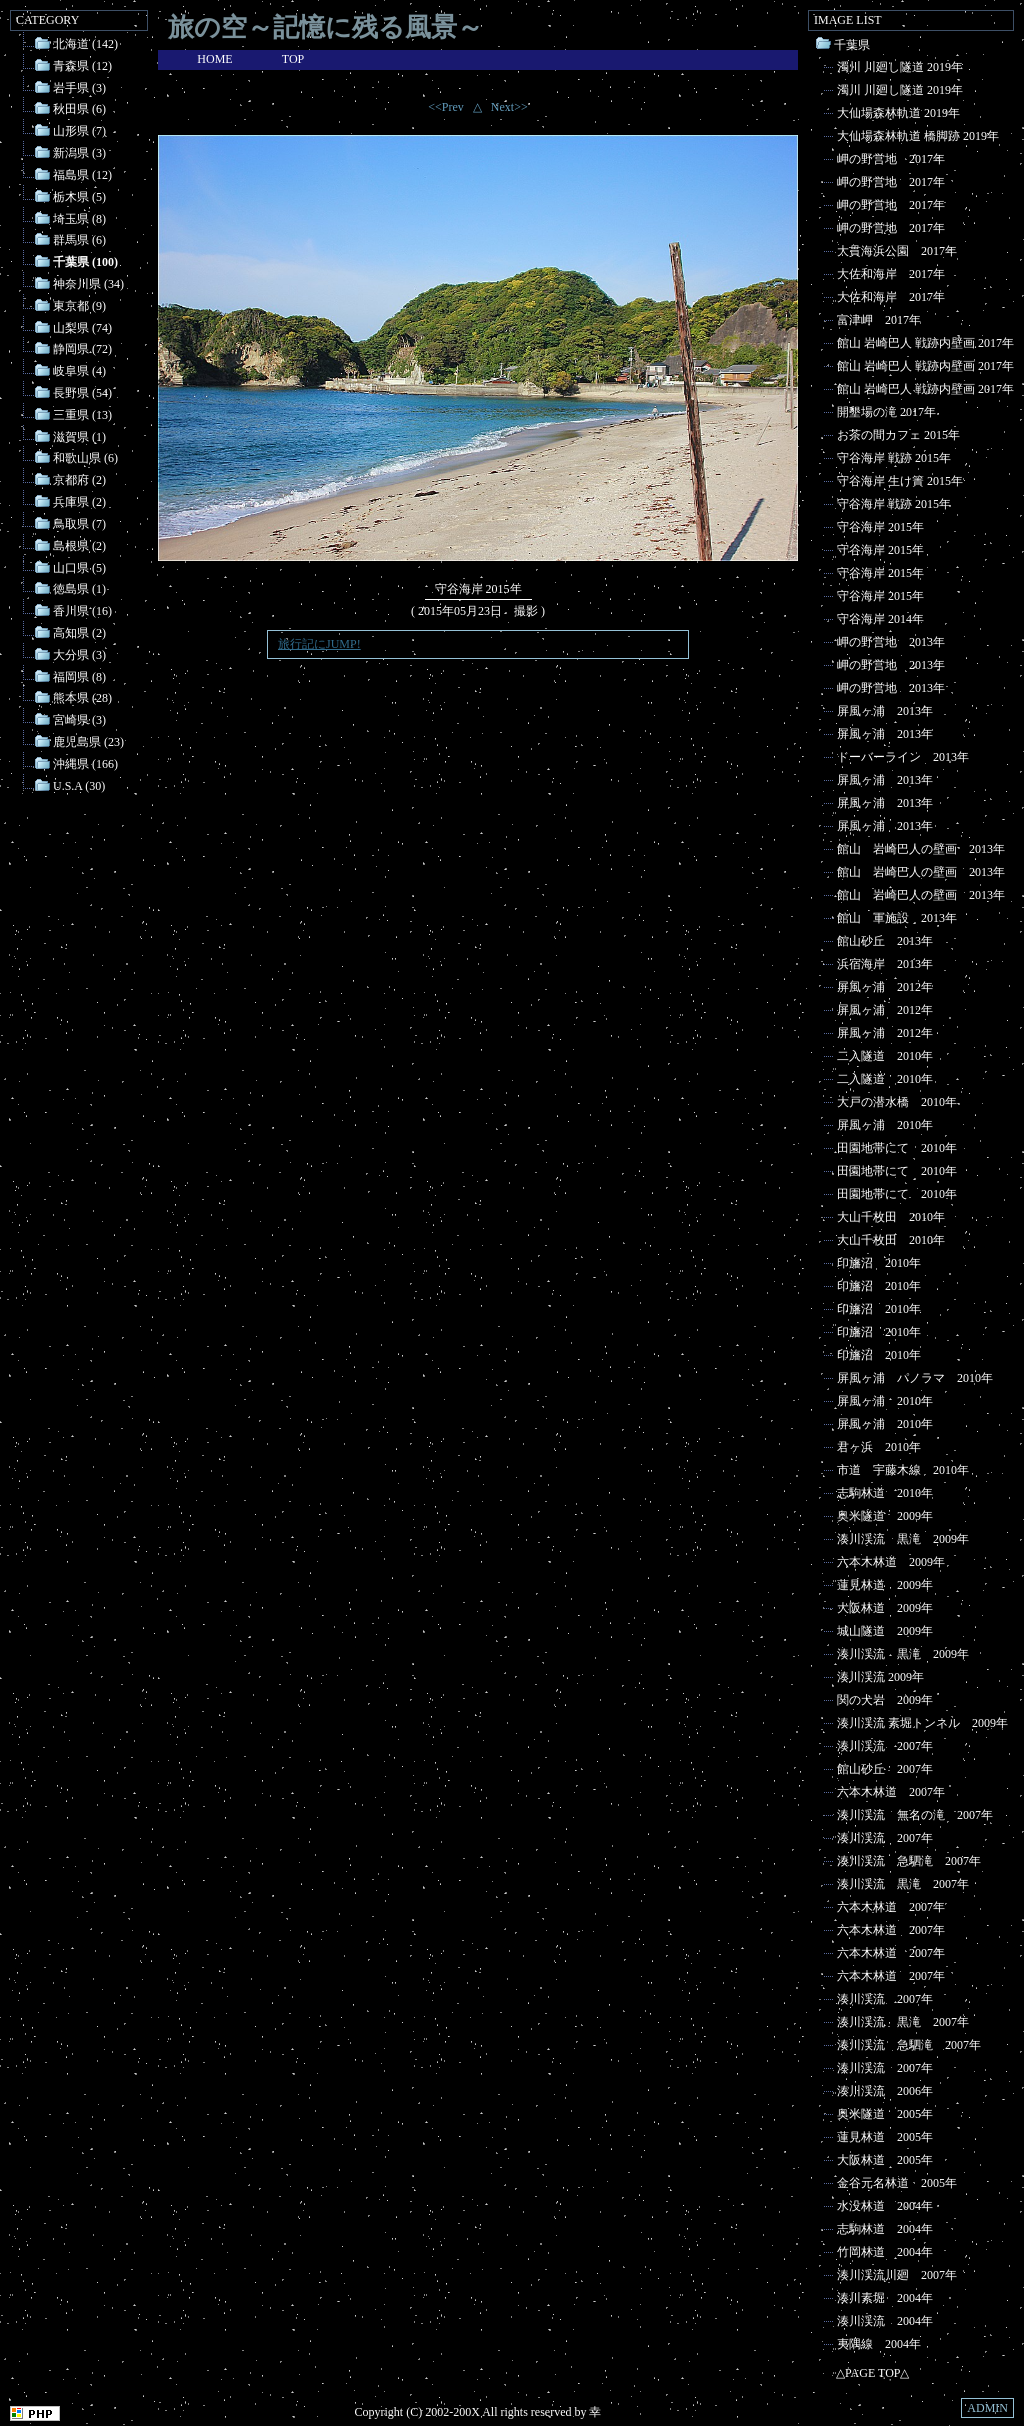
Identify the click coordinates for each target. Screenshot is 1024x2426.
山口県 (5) (79, 567)
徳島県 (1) (79, 589)
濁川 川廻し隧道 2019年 (900, 67)
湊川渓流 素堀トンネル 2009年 (922, 1723)
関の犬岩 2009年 (885, 1700)
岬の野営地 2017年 (891, 159)
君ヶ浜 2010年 (879, 1447)
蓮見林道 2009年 (885, 1585)
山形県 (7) (79, 131)
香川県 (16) (82, 611)
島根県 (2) (79, 546)
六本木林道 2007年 (891, 1792)
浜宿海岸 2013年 (885, 964)
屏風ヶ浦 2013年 (885, 711)
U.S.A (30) (79, 785)
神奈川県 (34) (88, 284)
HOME (214, 59)
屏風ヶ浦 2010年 (885, 1125)
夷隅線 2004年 (879, 2344)
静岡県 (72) (82, 349)
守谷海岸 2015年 (880, 527)
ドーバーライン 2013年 (903, 757)
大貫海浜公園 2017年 (897, 251)
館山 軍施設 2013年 (897, 918)
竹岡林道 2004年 (885, 2252)
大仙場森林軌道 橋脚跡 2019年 (918, 136)
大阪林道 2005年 (885, 2160)
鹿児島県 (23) (88, 742)
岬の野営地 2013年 (891, 642)
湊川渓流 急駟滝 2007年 (909, 1861)
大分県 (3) (79, 655)
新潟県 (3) (79, 153)
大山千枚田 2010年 (891, 1217)
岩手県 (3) (79, 87)
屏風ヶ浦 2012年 (885, 987)
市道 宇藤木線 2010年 (903, 1470)
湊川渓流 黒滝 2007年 (903, 1884)
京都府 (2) (79, 480)
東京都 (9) (79, 306)
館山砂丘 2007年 (885, 1769)
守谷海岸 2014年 (880, 619)
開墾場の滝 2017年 (886, 412)
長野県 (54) (82, 393)
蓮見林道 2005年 (885, 2137)
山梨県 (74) (82, 327)
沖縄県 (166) (85, 764)
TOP (293, 59)
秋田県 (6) (79, 109)
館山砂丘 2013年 (885, 941)
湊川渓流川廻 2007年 (897, 2275)
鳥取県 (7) (79, 524)
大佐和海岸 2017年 (891, 274)
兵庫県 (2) (79, 502)
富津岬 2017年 (879, 320)
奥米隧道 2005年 (885, 2114)
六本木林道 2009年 (891, 1562)
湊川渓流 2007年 (885, 1746)
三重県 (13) (82, 415)
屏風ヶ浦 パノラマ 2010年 (915, 1378)
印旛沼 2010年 (879, 1263)
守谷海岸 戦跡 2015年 (894, 458)
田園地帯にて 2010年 (897, 1148)
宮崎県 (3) (79, 720)
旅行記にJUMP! (319, 644)
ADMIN (987, 2408)
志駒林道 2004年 (885, 2229)
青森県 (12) (82, 66)
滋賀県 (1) (79, 436)
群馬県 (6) (79, 240)
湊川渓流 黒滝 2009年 (903, 1539)
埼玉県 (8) (79, 218)
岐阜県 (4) (79, 371)
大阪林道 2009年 (885, 1608)
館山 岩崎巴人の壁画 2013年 (921, 849)
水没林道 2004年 (885, 2206)
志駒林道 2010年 (885, 1493)
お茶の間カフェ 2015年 (898, 435)
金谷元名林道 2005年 (897, 2183)
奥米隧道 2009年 (885, 1516)
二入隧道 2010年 (885, 1056)
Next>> (509, 107)
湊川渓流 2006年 (885, 2091)
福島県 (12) (82, 175)
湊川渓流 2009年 (880, 1677)
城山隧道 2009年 (885, 1631)
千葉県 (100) (85, 262)
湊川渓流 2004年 (885, 2321)
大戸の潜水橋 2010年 (897, 1102)
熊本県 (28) (82, 698)
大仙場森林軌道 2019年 (898, 113)
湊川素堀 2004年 (885, 2298)
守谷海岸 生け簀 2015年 (900, 481)
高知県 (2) (79, 633)
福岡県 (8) (79, 676)
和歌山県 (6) (85, 458)
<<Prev (446, 107)
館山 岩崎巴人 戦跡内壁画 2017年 (925, 343)
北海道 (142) (85, 44)
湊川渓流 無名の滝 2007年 (915, 1815)
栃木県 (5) (79, 197)
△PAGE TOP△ (872, 2373)
